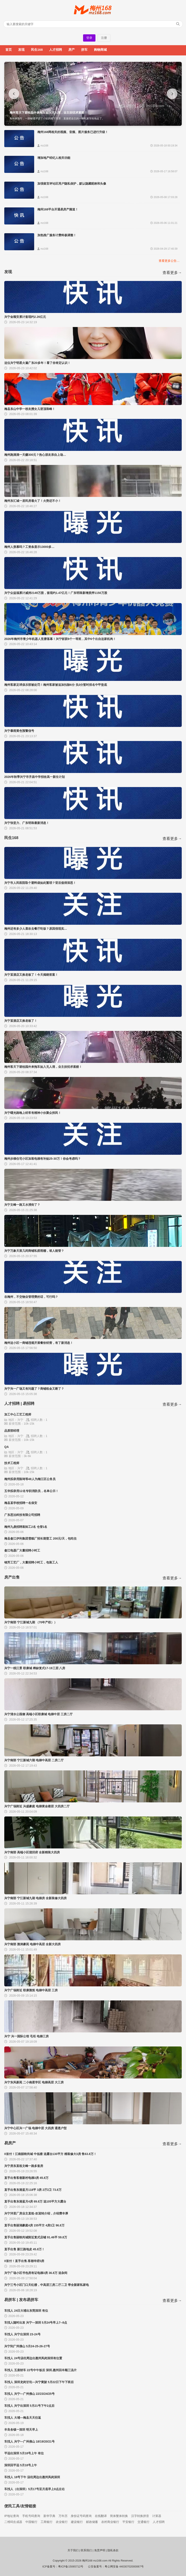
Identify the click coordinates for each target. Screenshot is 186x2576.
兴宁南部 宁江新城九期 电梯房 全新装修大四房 (35, 1898)
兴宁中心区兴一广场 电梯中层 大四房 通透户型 (35, 2128)
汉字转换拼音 (140, 2516)
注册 (104, 37)
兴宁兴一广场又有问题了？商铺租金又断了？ (34, 1388)
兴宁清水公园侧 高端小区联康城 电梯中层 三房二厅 (38, 1714)
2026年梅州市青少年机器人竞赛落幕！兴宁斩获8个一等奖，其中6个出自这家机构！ (60, 639)
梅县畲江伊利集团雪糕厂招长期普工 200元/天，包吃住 (40, 1538)
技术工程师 (11, 1463)
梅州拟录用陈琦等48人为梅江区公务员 (30, 1479)
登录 (89, 37)
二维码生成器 (13, 2522)
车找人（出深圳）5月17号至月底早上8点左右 (34, 2489)
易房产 (10, 2143)
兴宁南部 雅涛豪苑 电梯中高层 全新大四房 (32, 1944)
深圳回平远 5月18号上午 (20, 2465)
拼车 (84, 49)
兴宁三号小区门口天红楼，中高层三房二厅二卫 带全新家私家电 (46, 2285)
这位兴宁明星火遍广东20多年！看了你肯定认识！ (37, 363)
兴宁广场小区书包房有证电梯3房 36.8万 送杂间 (35, 2273)
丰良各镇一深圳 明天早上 (21, 2429)
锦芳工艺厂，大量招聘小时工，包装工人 (31, 1562)
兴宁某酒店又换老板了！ (20, 1020)
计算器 (156, 2516)
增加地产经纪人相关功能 (53, 157)
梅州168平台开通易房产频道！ (57, 209)
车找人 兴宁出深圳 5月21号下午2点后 (29, 2405)
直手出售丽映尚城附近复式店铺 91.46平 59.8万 (35, 2237)
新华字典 (49, 2516)
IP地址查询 (11, 2516)
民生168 (37, 49)
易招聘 (28, 1403)
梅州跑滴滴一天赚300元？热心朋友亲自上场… (35, 454)
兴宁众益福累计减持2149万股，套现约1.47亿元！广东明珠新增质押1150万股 (55, 593)
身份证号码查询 (81, 2516)
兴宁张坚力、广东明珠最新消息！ (26, 823)
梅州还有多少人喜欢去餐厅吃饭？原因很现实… (35, 928)
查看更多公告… (169, 260)
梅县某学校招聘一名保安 (20, 1503)
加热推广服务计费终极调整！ (56, 235)
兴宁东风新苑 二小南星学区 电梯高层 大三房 (34, 2082)
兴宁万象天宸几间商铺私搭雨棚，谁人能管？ (34, 1250)
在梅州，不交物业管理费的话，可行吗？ (31, 1296)
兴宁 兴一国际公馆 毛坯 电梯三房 (26, 2036)
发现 (21, 49)
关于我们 (73, 2550)
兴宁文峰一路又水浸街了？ (22, 1204)
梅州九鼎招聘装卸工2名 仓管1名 (25, 1526)
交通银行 (143, 2522)
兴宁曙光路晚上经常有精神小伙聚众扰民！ (32, 1112)
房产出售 (12, 1577)
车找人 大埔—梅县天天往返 (22, 2417)
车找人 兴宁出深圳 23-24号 (22, 2334)
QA (6, 1447)
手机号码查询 (31, 2516)
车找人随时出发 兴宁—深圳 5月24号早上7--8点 (35, 2322)
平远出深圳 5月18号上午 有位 (24, 2453)
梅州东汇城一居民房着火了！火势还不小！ (32, 500)
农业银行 (62, 2522)
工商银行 (47, 2522)
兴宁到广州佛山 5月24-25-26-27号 (27, 2346)
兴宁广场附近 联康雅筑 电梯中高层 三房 (31, 1990)
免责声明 (99, 2550)
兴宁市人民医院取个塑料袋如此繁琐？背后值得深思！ (40, 882)
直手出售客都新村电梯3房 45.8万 (26, 2177)
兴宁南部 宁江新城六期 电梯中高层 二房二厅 (34, 1760)
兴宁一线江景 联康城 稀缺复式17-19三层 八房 (34, 1668)
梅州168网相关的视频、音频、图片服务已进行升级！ (72, 132)
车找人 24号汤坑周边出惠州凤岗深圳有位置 (33, 2358)
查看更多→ (172, 273)
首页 (8, 49)
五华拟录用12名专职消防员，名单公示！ (31, 1491)
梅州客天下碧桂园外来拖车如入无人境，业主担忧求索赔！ (43, 1066)
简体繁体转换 (119, 2516)
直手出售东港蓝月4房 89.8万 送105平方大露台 (35, 2201)
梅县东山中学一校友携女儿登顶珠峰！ (29, 409)
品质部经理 (11, 1430)
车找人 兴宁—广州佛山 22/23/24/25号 (29, 2393)
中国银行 (31, 2522)
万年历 (63, 2516)
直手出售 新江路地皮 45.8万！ (24, 2249)
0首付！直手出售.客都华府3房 (24, 2261)
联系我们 (86, 2550)
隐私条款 (113, 2550)
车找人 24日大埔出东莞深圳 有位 (26, 2310)
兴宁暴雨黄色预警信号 (19, 730)
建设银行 (77, 2522)
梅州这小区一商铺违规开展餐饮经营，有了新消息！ (38, 1342)
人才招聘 (55, 49)
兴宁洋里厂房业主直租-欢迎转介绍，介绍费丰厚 (36, 2213)
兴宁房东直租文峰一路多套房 (23, 2166)
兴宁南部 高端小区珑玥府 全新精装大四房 (32, 1852)
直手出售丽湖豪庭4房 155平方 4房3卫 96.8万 (34, 2225)
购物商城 (100, 49)
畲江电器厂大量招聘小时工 (22, 1550)
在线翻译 (101, 2516)
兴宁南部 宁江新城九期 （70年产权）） (30, 1622)
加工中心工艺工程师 (17, 1414)
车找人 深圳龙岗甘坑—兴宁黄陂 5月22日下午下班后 (39, 2382)
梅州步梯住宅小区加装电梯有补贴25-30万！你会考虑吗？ (42, 1158)
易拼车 (10, 2300)
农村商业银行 (110, 2522)
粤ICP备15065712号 (70, 2566)
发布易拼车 (28, 2300)
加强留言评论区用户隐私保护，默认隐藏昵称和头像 (71, 183)
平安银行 (128, 2522)
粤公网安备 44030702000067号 (124, 2566)
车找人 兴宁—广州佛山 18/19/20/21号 (29, 2441)
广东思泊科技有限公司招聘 (22, 1515)
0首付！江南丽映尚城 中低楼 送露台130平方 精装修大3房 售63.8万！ (50, 2154)
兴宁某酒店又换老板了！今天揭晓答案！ (31, 974)
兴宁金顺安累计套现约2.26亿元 (25, 316)
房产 (71, 49)
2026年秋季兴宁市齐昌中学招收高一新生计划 (34, 777)
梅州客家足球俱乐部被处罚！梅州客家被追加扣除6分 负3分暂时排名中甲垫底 (55, 684)
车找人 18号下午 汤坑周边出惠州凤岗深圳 (32, 2477)
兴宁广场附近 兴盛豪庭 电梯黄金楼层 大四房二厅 (37, 1806)
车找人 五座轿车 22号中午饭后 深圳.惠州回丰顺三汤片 (40, 2370)
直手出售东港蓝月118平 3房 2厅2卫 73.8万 (33, 2189)
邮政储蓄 (92, 2522)
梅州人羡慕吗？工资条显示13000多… (29, 546)
